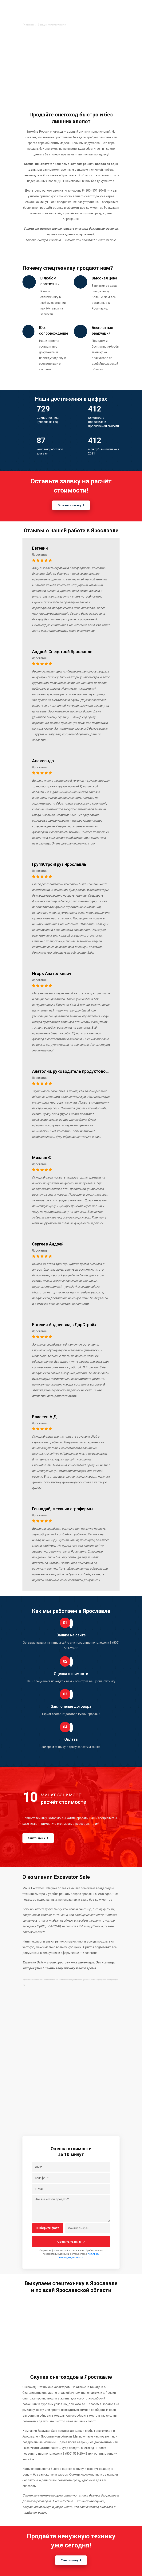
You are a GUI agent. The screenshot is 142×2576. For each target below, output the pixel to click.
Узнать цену (38, 1837)
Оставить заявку (71, 505)
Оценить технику (71, 2241)
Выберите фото (48, 2227)
